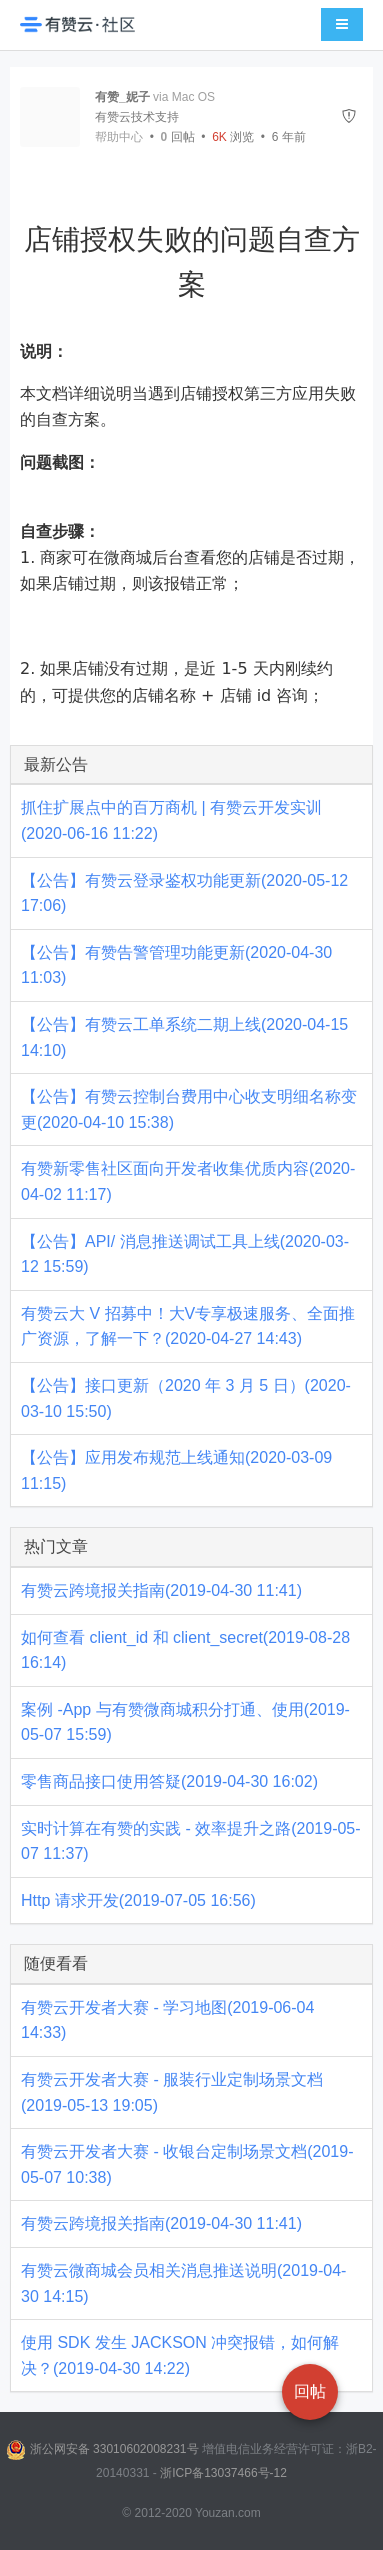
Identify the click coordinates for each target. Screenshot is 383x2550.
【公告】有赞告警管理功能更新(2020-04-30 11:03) (176, 965)
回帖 (178, 137)
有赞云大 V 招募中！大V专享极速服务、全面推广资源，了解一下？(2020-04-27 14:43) (188, 1326)
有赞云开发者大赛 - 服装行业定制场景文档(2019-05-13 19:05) (172, 2092)
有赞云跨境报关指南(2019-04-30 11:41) (161, 1590)
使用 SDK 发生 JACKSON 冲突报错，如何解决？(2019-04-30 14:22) (180, 2355)
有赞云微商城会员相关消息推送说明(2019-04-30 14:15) (183, 2283)
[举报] (349, 116)
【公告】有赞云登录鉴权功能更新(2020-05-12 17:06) (184, 893)
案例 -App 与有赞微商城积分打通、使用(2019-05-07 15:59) (185, 1722)
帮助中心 (119, 137)
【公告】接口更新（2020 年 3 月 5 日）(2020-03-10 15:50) (186, 1398)
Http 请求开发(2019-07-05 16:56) (138, 1900)
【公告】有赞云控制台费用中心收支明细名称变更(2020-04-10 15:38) (189, 1109)
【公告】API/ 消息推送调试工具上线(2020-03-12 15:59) (185, 1254)
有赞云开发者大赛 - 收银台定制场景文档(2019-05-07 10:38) (187, 2164)
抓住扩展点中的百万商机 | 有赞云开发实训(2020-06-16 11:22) (171, 820)
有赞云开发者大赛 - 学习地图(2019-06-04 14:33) (167, 2020)
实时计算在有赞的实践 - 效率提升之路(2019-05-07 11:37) (191, 1841)
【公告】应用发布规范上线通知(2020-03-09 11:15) (176, 1470)
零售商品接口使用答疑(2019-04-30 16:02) (169, 1781)
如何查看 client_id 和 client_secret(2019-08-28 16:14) (185, 1650)
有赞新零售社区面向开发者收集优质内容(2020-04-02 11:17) (188, 1181)
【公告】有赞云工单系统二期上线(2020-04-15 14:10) (184, 1037)
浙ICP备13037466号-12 (223, 2473)
